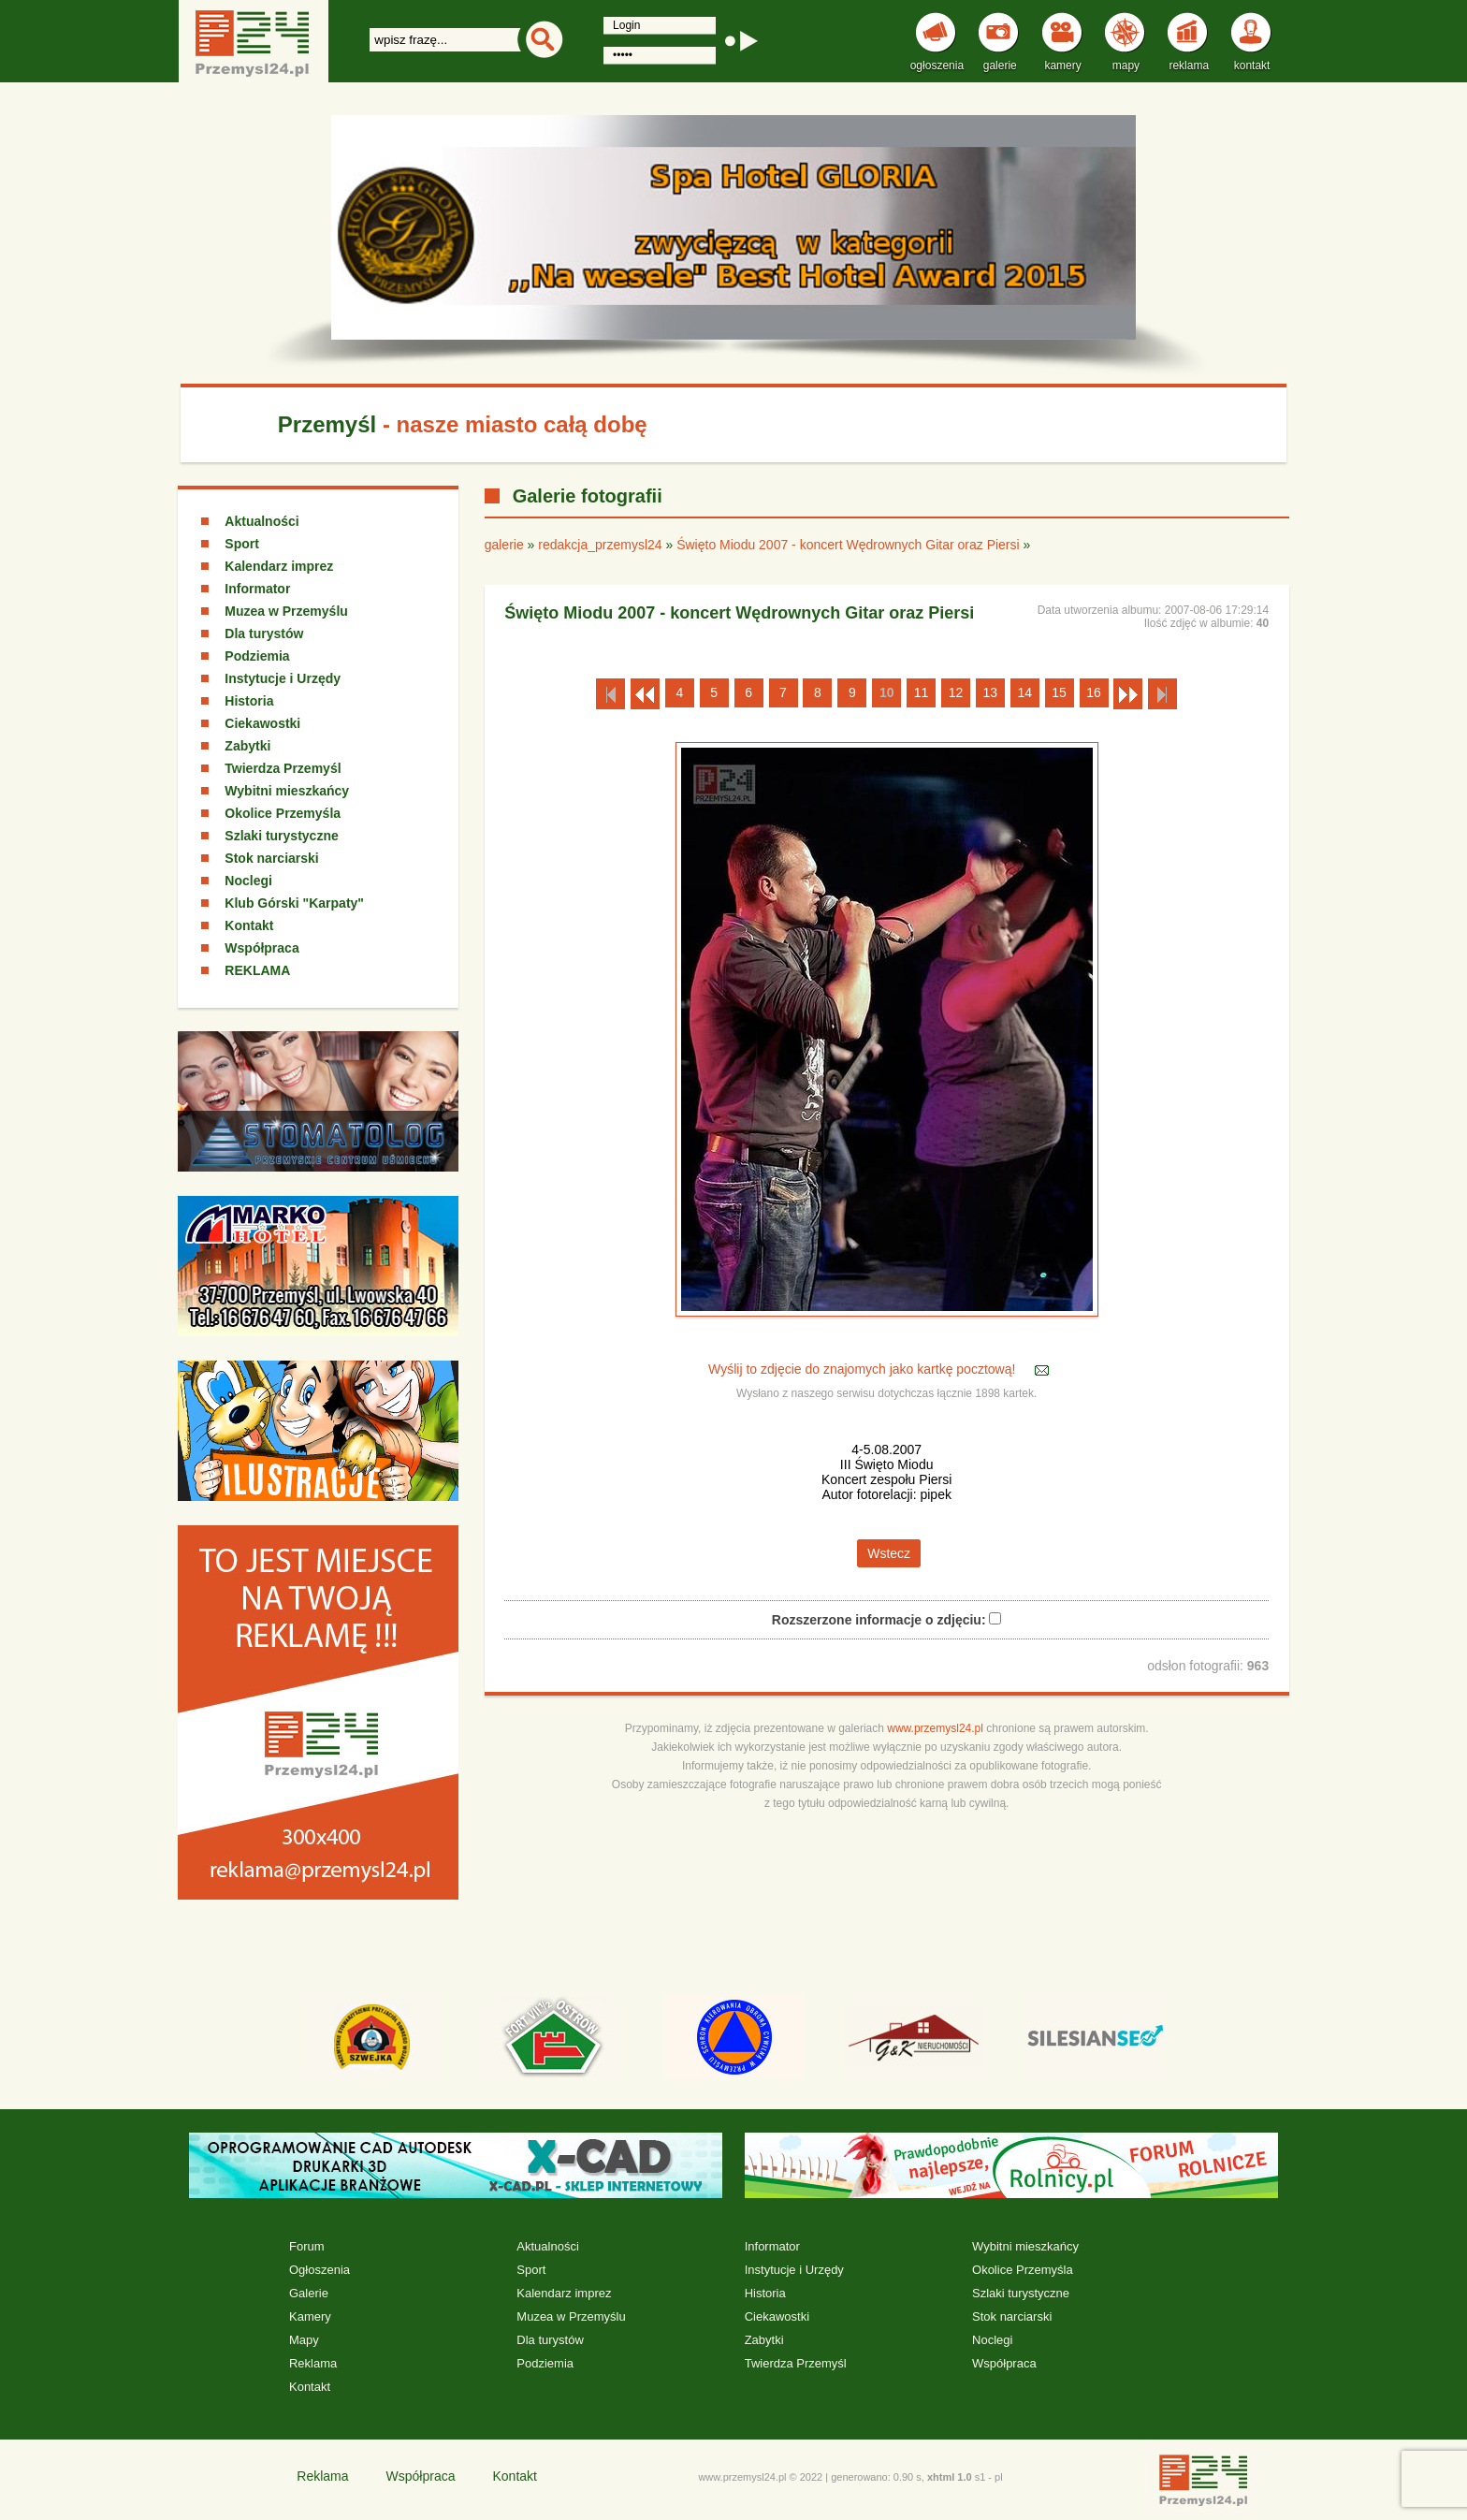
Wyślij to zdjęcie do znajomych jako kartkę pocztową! (863, 1369)
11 (921, 692)
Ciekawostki (262, 723)
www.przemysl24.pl (935, 1728)
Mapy (304, 2340)
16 (1093, 692)
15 (1059, 692)
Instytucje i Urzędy (283, 678)
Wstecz (888, 1553)
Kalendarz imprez (279, 566)
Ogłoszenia (319, 2270)
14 (1024, 692)
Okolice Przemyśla (283, 813)
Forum (307, 2246)
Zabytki (247, 745)
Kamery (310, 2316)
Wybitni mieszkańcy (287, 790)
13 (990, 692)
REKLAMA (257, 970)
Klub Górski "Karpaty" (294, 903)
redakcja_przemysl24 (599, 544)
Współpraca (261, 947)
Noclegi (248, 880)
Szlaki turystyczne (281, 835)
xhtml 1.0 (949, 2477)
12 (956, 692)
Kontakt (249, 925)
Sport (242, 543)
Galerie (308, 2293)
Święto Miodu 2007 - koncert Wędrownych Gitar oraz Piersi (847, 544)
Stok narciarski (271, 858)
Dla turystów (264, 633)
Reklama (313, 2363)
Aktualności (261, 521)
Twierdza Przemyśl (283, 768)
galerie (504, 544)
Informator (257, 588)
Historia (249, 700)
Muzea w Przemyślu (286, 611)
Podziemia (257, 655)
